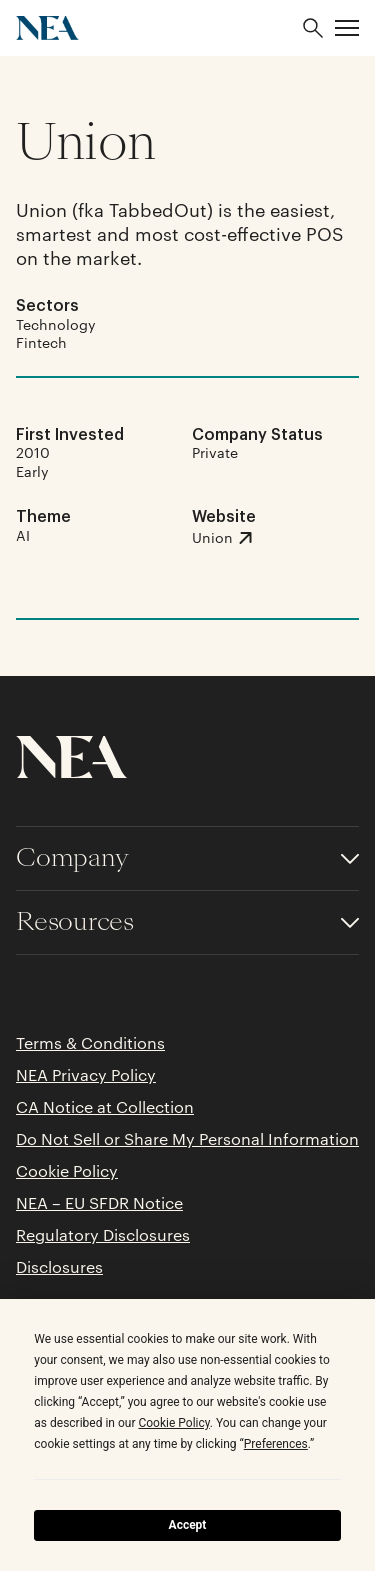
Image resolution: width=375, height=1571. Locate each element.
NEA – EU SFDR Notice (99, 1203)
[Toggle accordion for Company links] (187, 858)
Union (86, 142)
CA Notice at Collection (105, 1107)
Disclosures (59, 1267)
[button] (347, 28)
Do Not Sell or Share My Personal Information (187, 1139)
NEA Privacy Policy (86, 1075)
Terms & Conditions (90, 1043)
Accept (188, 1525)
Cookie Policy (67, 1171)
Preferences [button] (276, 1444)
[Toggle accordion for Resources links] (187, 922)
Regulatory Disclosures (103, 1235)
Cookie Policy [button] (173, 1423)
